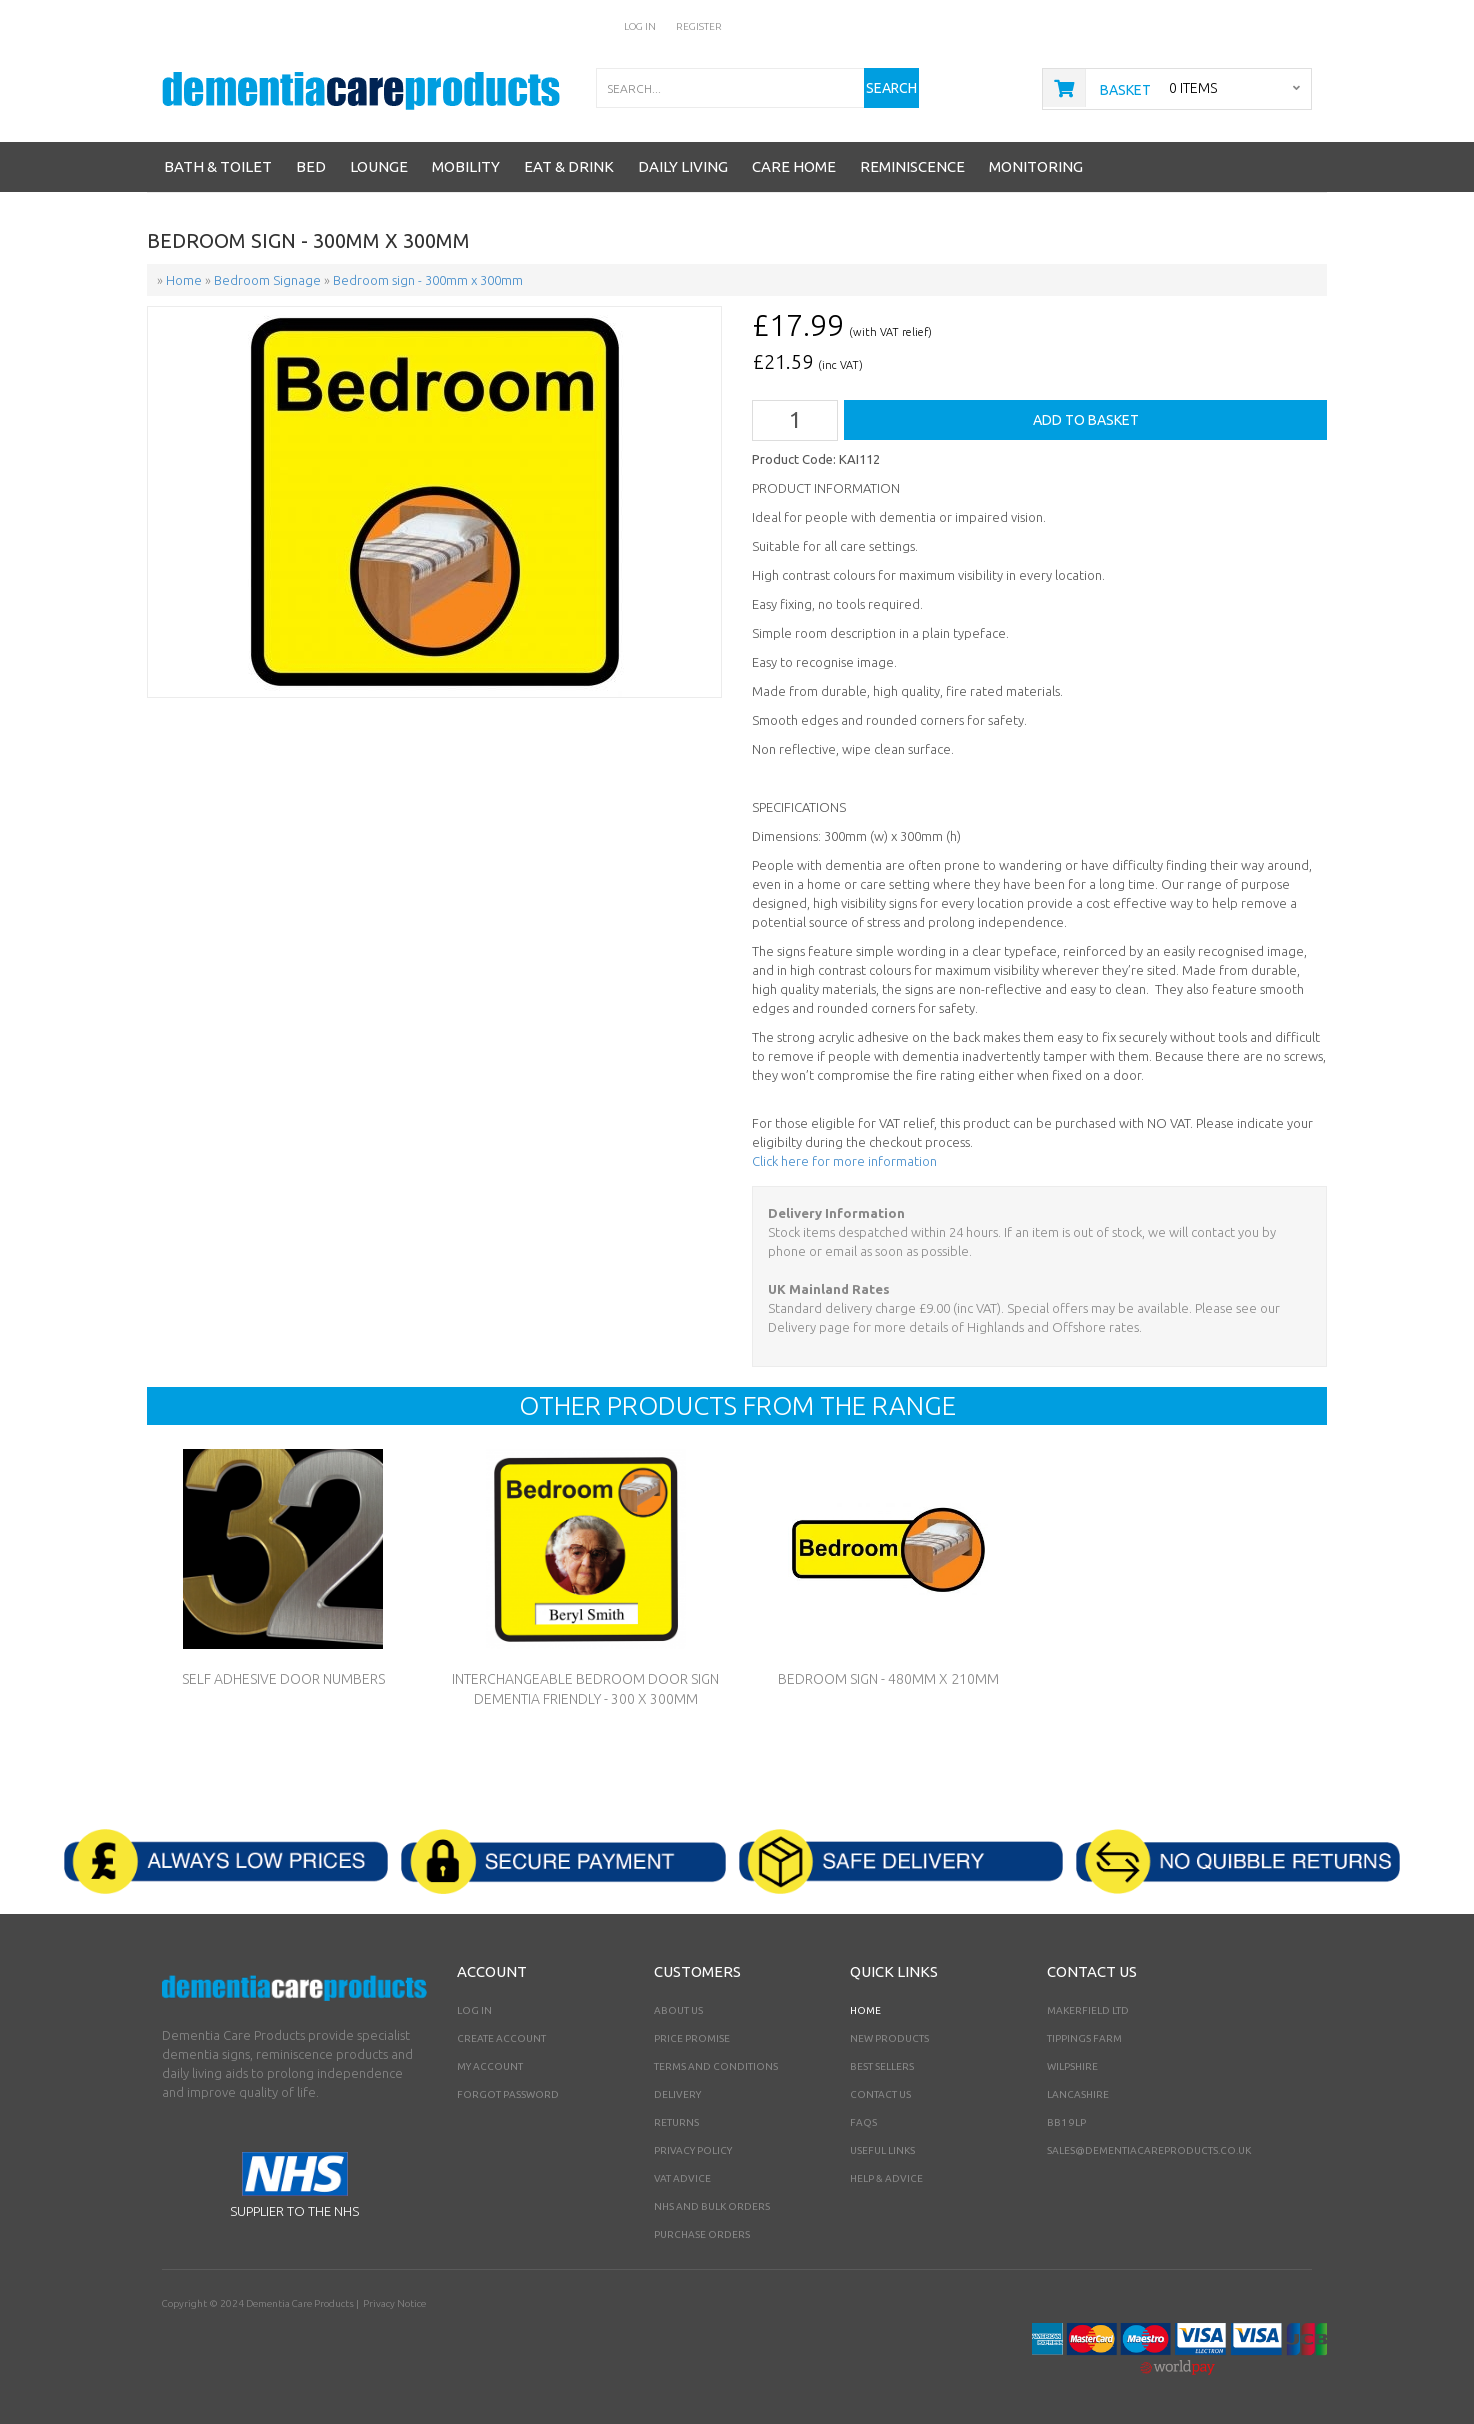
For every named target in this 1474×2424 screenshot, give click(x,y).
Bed (311, 166)
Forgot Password (508, 2094)
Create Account (501, 2038)
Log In (640, 26)
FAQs (863, 2122)
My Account (490, 2066)
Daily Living (683, 166)
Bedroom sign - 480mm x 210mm (888, 1679)
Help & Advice (886, 2178)
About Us (678, 2010)
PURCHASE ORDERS (702, 2234)
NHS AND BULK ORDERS (712, 2206)
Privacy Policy (693, 2150)
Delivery (677, 2094)
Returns (676, 2122)
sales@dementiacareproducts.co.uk (1149, 2150)
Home (865, 2010)
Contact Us (880, 2094)
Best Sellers (882, 2066)
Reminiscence (912, 166)
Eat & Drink (569, 166)
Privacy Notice (394, 2303)
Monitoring (1036, 166)
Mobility (466, 166)
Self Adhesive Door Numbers (283, 1679)
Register (699, 26)
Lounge (379, 166)
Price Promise (692, 2038)
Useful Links (882, 2150)
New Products (889, 2038)
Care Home (794, 166)
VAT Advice (682, 2178)
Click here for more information (844, 1161)
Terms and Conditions (716, 2066)
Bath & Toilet (218, 166)
